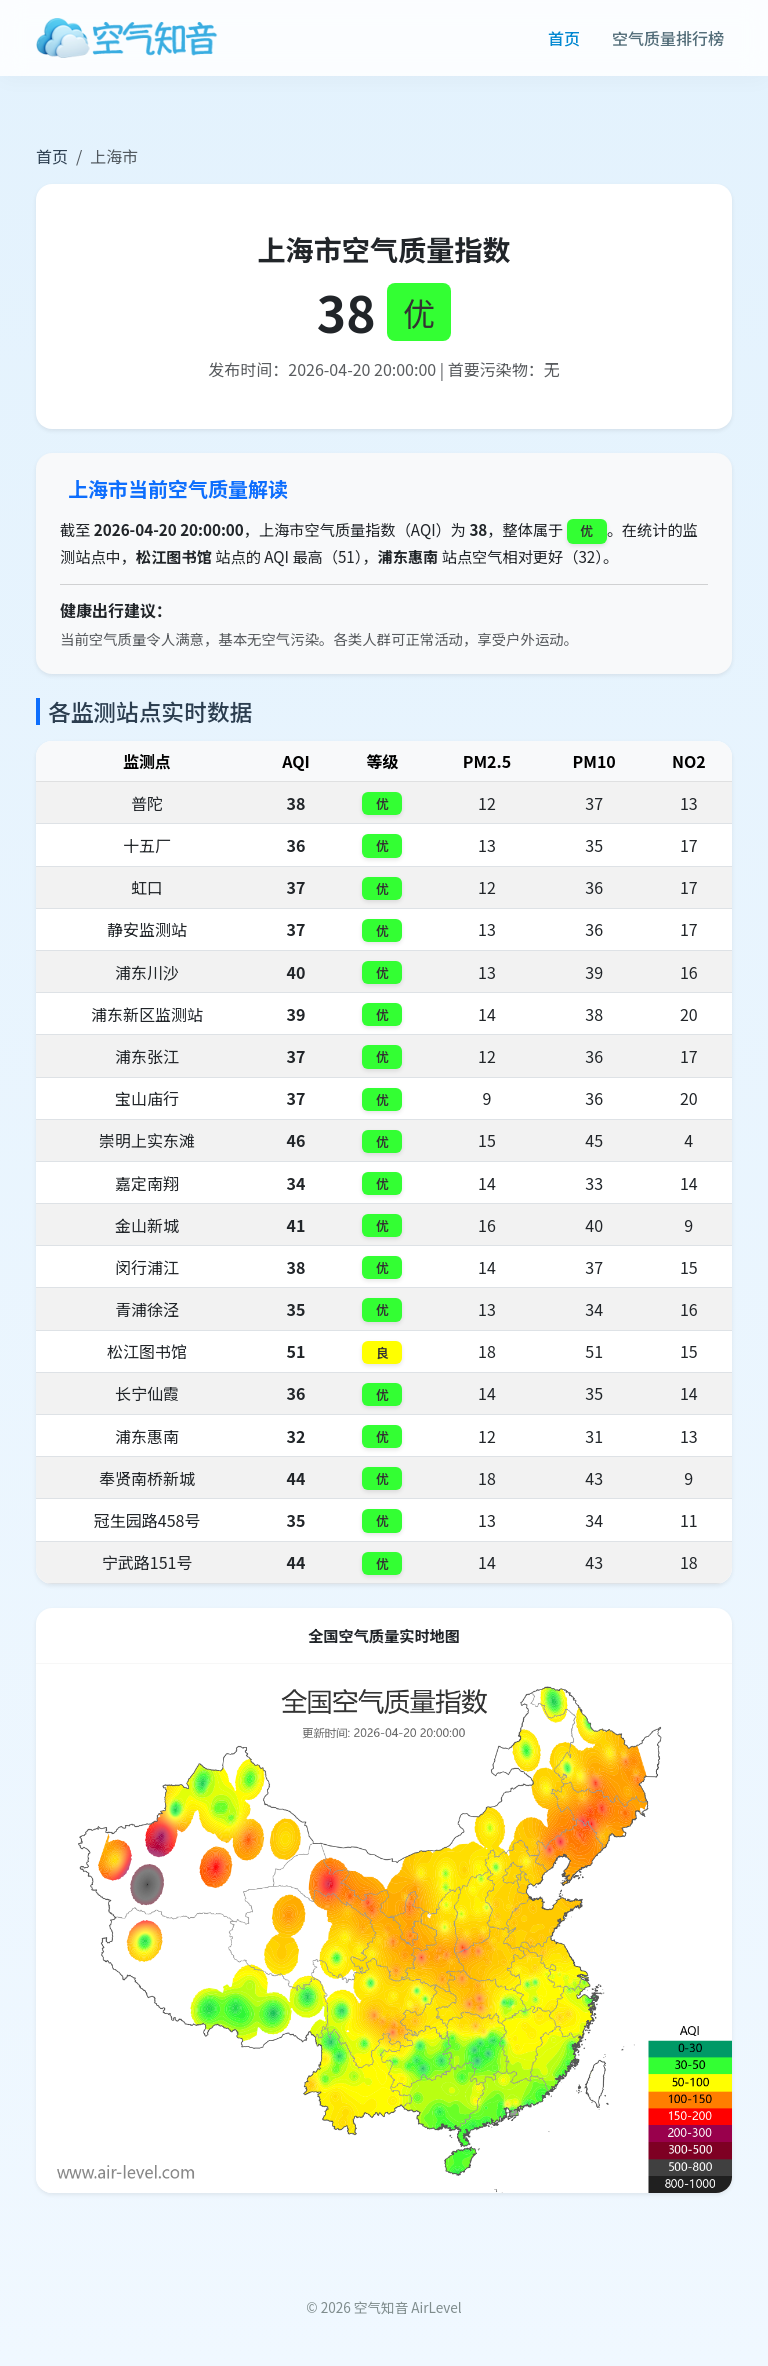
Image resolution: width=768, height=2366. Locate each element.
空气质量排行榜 (668, 38)
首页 (564, 38)
